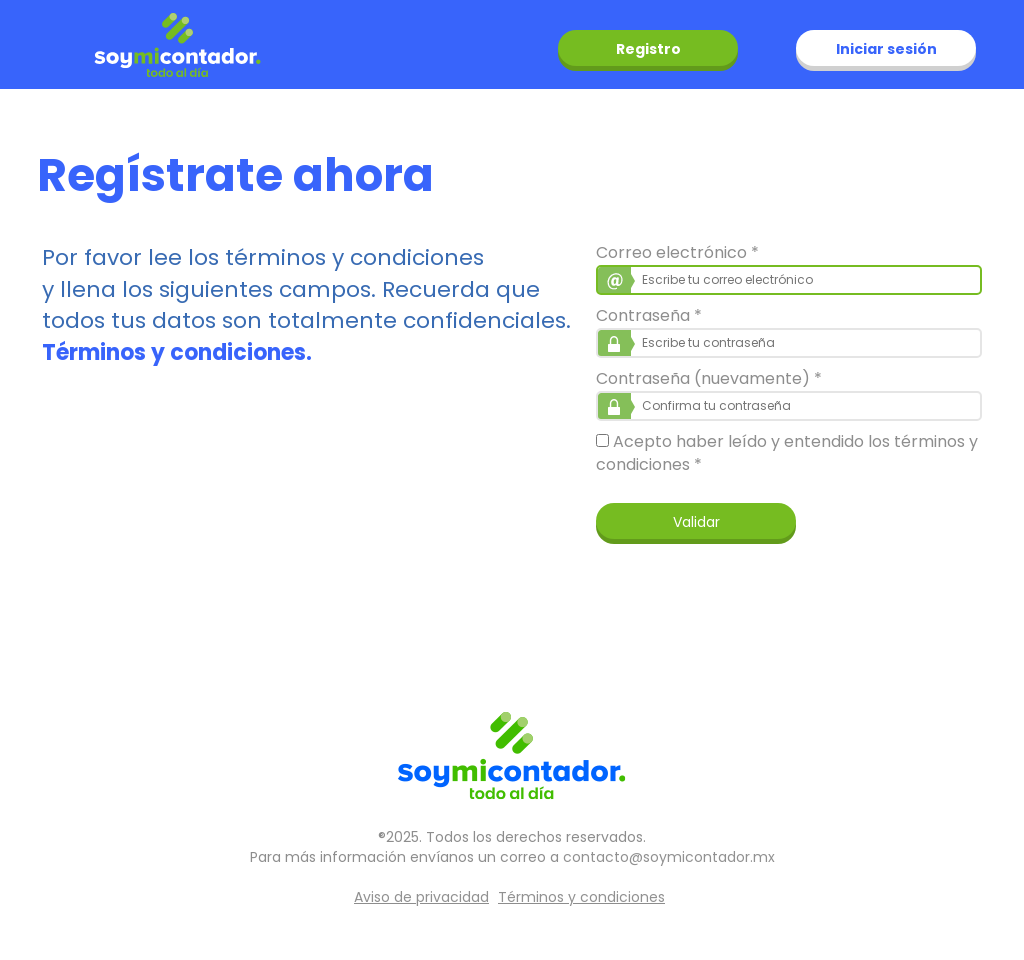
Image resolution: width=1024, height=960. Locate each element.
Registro (648, 49)
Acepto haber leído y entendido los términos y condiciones (787, 453)
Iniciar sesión (886, 49)
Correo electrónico (677, 252)
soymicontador (177, 44)
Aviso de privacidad (421, 897)
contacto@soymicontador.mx (669, 857)
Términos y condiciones (581, 897)
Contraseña (649, 315)
